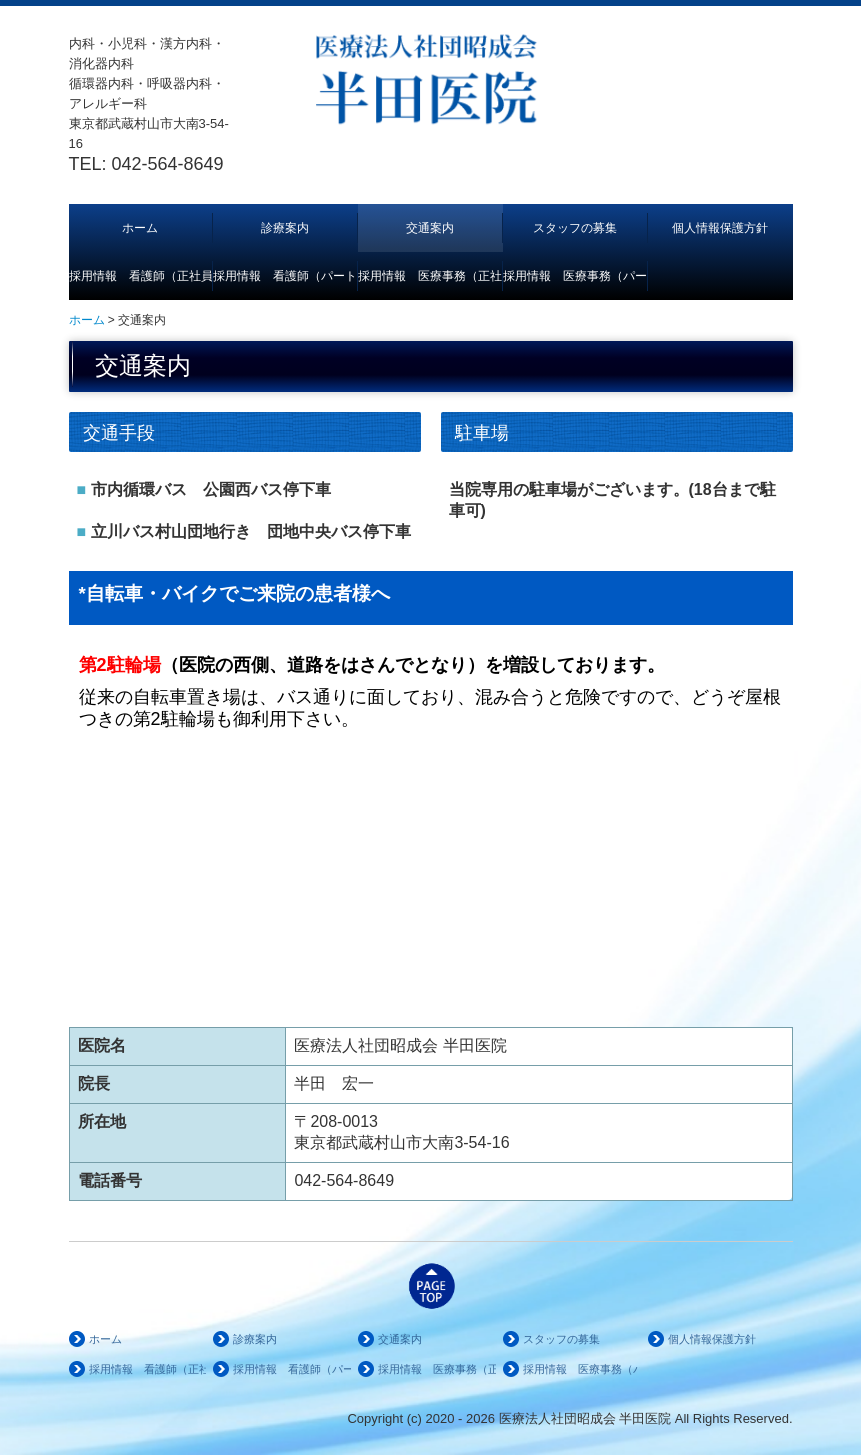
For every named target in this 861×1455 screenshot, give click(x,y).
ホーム (140, 228)
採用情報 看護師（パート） (285, 276)
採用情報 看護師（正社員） (141, 276)
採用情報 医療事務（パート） (575, 276)
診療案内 (285, 228)
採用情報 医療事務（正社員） (430, 276)
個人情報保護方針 (720, 228)
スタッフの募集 (575, 228)
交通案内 (430, 228)
